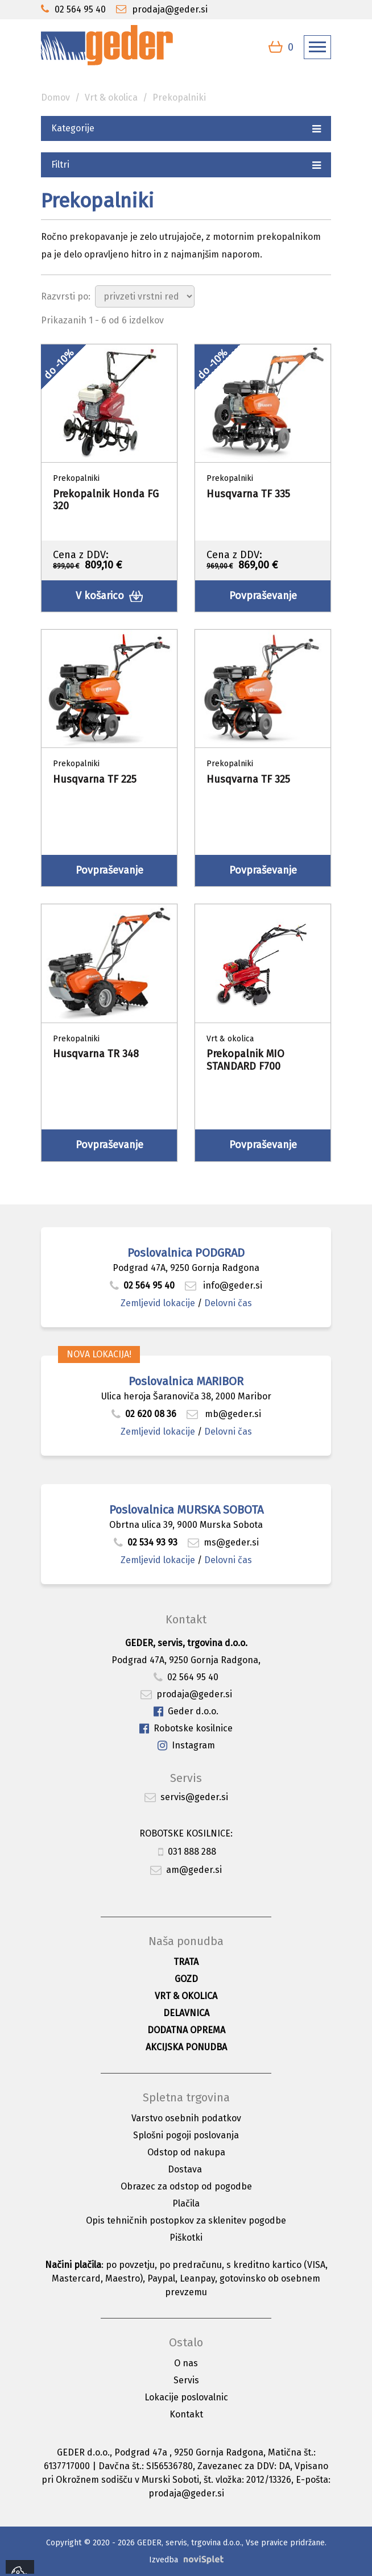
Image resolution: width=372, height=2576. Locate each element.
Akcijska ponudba (186, 2047)
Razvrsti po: (65, 296)
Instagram (186, 1746)
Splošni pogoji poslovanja (186, 2135)
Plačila (186, 2203)
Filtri (186, 164)
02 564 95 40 (142, 1285)
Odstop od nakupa (186, 2152)
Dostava (185, 2169)
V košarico (109, 596)
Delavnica (186, 2013)
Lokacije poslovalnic (186, 2397)
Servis (186, 2380)
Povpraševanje (263, 595)
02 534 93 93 (147, 1542)
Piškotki (186, 2237)
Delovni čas (228, 1303)
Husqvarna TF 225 (95, 779)
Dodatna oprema (186, 2030)
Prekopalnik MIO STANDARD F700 (245, 1060)
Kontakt (186, 2414)
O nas (186, 2363)
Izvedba (163, 2560)
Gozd (186, 1978)
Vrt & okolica (111, 97)
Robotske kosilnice (186, 1729)
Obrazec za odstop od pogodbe (186, 2186)
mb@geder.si (224, 1414)
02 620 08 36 (143, 1414)
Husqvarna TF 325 (248, 779)
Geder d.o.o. (186, 1712)
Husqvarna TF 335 (248, 494)
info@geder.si (223, 1285)
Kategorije (186, 128)
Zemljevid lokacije (158, 1303)
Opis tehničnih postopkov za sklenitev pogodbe (186, 2220)
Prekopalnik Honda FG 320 (106, 500)
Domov (55, 97)
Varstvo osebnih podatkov (186, 2118)
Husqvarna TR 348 (96, 1054)
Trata (186, 1961)
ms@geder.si (223, 1542)
